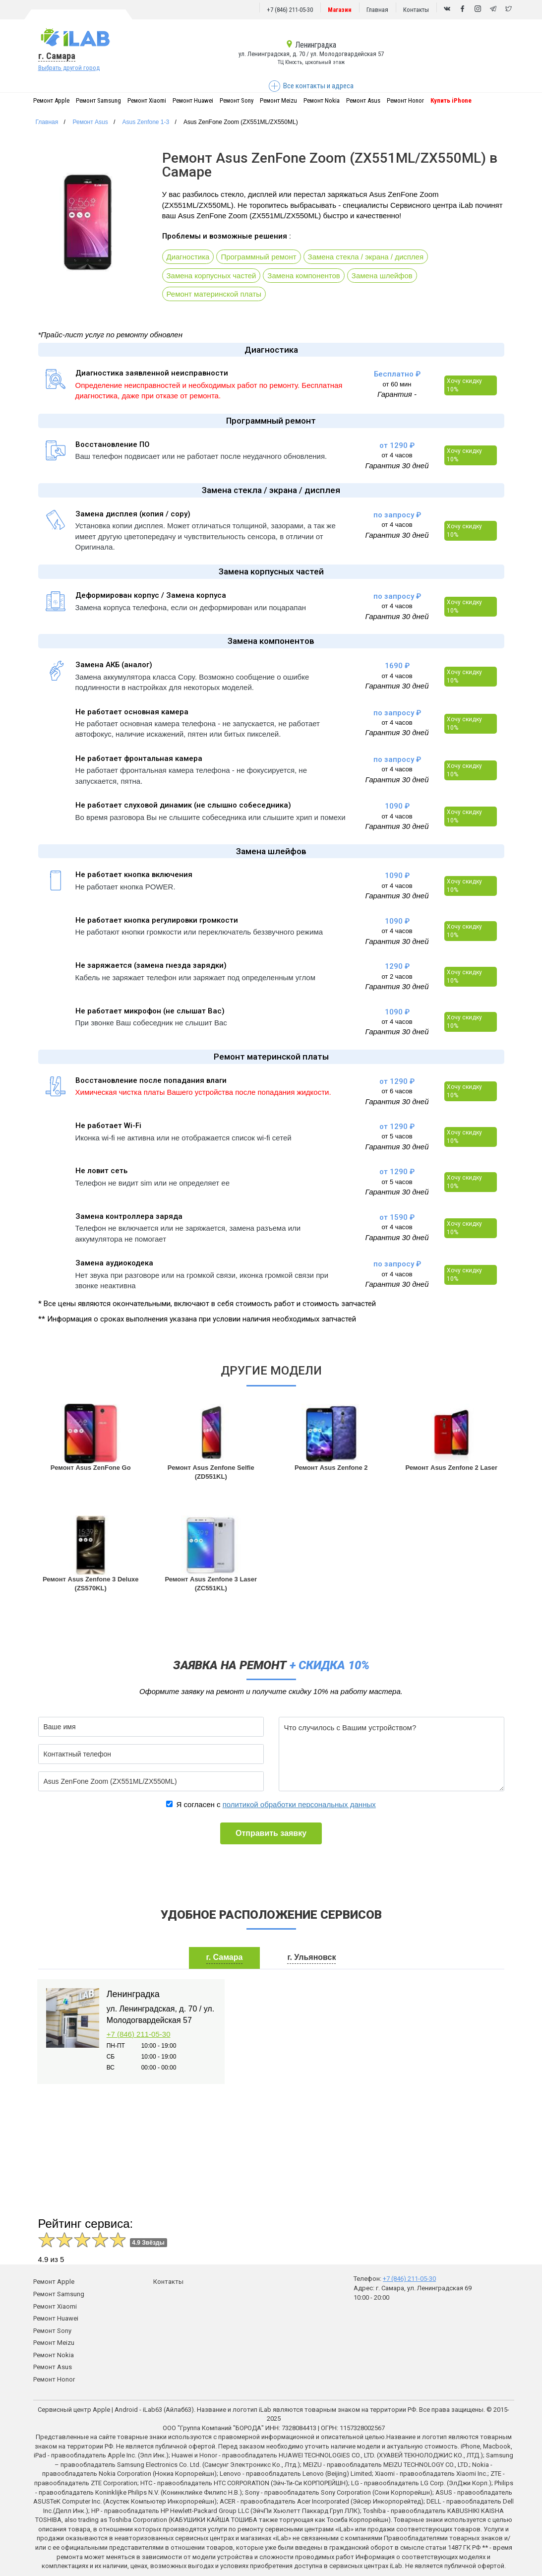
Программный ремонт (258, 256)
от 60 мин (397, 384)
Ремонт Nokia (321, 100)
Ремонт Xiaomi (146, 100)
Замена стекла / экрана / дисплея (366, 256)
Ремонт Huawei (193, 100)
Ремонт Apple (51, 100)
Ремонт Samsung (98, 100)
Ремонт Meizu (278, 100)
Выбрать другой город (69, 67)
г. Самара (56, 56)
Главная (377, 9)
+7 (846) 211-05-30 (290, 9)
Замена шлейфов (382, 275)
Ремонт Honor (405, 100)
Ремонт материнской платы (214, 294)
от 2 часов (396, 976)
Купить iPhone (451, 100)
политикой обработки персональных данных (299, 1804)
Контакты (416, 9)
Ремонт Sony (236, 100)
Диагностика (188, 256)
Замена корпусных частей (211, 275)
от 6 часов (396, 1091)
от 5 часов (396, 1136)
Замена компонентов (304, 275)
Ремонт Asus (363, 100)
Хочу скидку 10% (464, 385)
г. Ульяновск (311, 1957)
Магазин (340, 9)
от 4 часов (396, 455)
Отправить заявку (271, 1833)
